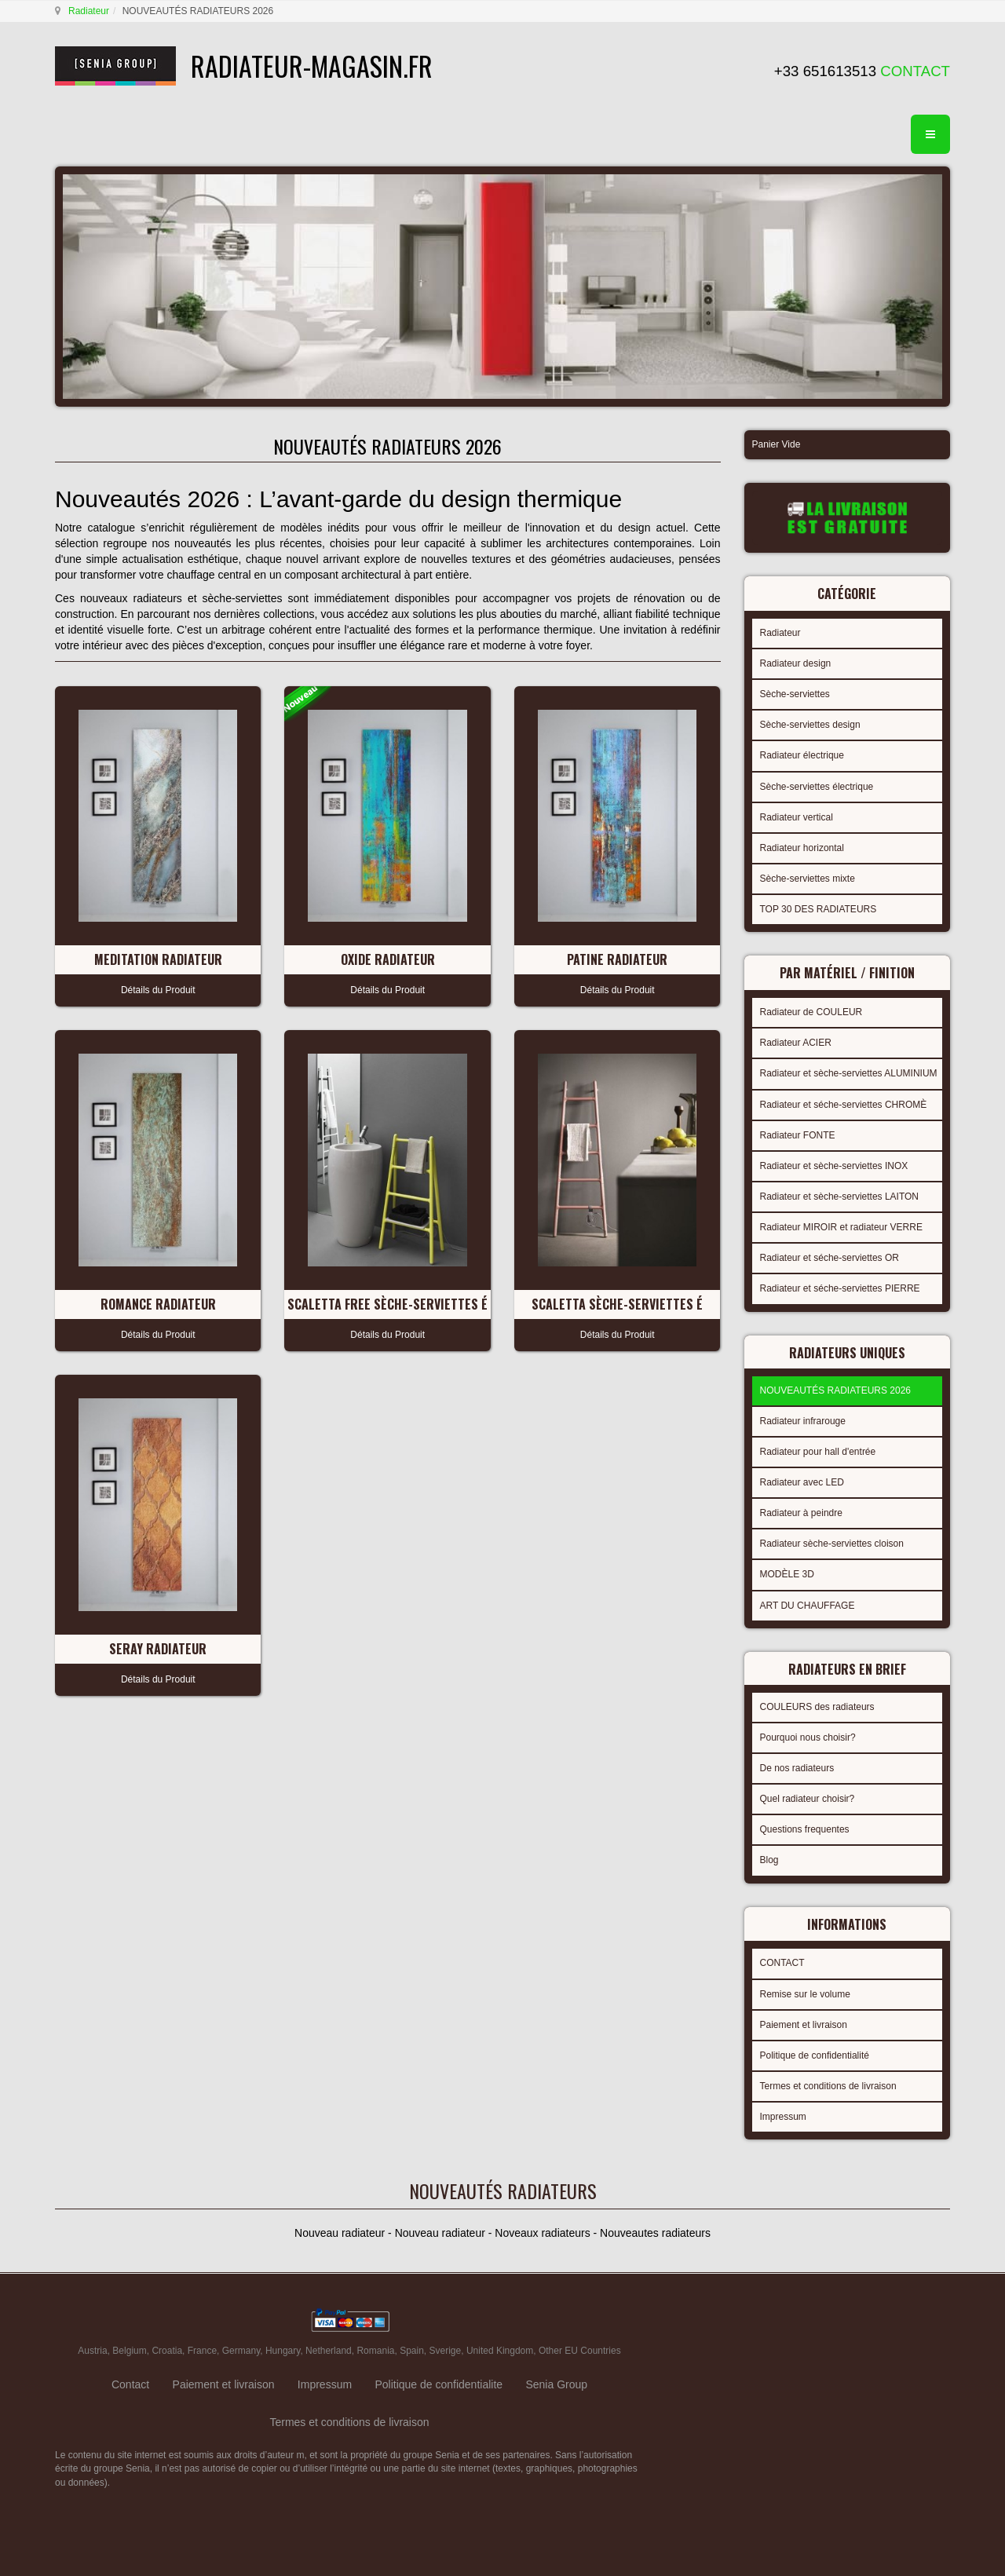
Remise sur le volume (805, 1994)
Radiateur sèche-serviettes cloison (832, 1543)
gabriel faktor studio (889, 2321)
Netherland (328, 2350)
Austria (92, 2350)
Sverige (445, 2350)
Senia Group (556, 2384)
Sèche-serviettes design (810, 724)
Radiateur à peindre (801, 1512)
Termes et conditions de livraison (828, 2086)
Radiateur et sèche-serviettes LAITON (839, 1196)
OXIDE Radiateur (388, 959)
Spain (412, 2350)
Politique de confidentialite (438, 2384)
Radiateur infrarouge (803, 1421)
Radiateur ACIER (795, 1042)
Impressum (783, 2116)
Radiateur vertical (796, 817)
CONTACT (782, 1962)
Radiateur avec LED (802, 1482)
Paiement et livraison (803, 2024)
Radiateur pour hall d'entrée (818, 1451)
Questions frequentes (805, 1829)
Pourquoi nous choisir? (808, 1737)
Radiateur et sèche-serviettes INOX (834, 1165)
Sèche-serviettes (795, 694)
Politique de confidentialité (814, 2055)
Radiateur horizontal (802, 847)
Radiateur (88, 10)
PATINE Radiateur (617, 959)
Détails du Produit (158, 990)
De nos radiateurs (797, 1768)
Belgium (129, 2350)
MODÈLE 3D (787, 1574)
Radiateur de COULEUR (811, 1012)
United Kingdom (499, 2350)
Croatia (167, 2350)
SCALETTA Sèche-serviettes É (617, 1304)
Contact (130, 2384)
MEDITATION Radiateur (158, 959)
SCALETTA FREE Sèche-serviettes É (387, 1304)
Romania (375, 2350)
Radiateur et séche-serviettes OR (829, 1257)
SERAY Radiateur (157, 1648)
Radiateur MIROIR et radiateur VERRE (841, 1227)
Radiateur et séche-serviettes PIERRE (840, 1288)
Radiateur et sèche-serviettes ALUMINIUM (848, 1073)
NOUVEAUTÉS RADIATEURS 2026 (836, 1390)
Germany (241, 2350)
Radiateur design (795, 663)
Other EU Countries (580, 2350)
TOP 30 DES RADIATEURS (818, 909)
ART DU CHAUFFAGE (807, 1605)
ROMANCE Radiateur (158, 1304)
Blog (769, 1859)
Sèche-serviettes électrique (817, 786)
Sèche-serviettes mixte (807, 878)
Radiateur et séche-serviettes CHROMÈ (843, 1104)
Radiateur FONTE (797, 1135)
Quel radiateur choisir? (807, 1798)
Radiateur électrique (802, 755)
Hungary (282, 2350)
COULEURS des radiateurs (817, 1706)
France (202, 2350)
